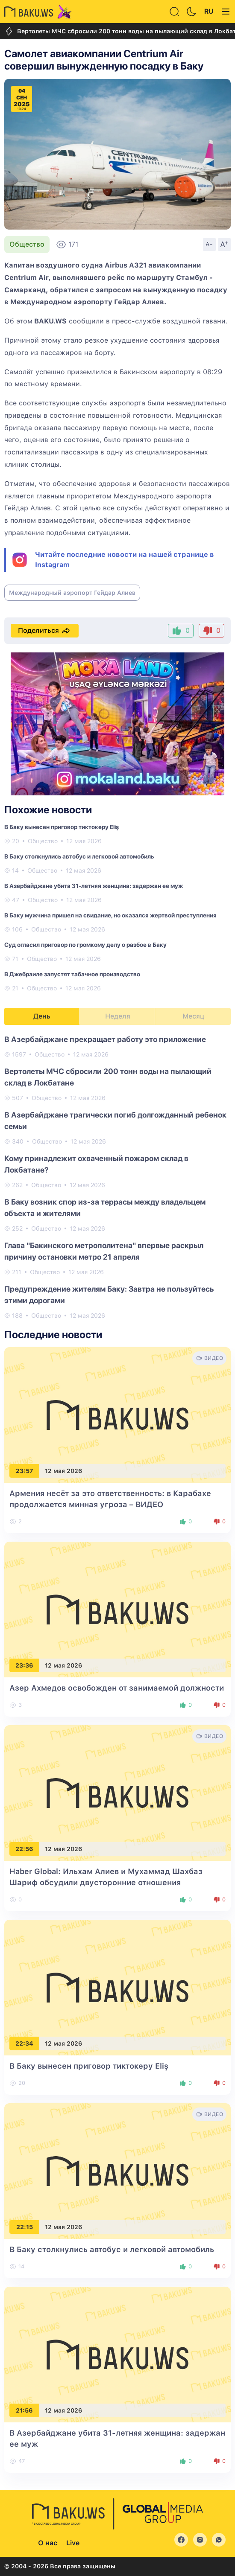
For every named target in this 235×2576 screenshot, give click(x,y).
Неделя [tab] (117, 1016)
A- (209, 244)
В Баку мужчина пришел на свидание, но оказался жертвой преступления (110, 915)
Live (72, 2543)
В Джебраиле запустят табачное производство (72, 974)
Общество (26, 244)
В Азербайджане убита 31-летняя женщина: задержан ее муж (93, 885)
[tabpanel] (117, 1176)
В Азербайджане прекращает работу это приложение (105, 1039)
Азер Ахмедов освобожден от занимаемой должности (116, 1687)
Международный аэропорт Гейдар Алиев (72, 592)
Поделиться (44, 631)
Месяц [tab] (193, 1016)
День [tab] (41, 1016)
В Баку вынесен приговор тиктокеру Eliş (61, 827)
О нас (47, 2543)
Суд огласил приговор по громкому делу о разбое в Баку (85, 944)
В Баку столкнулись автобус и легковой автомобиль (79, 856)
